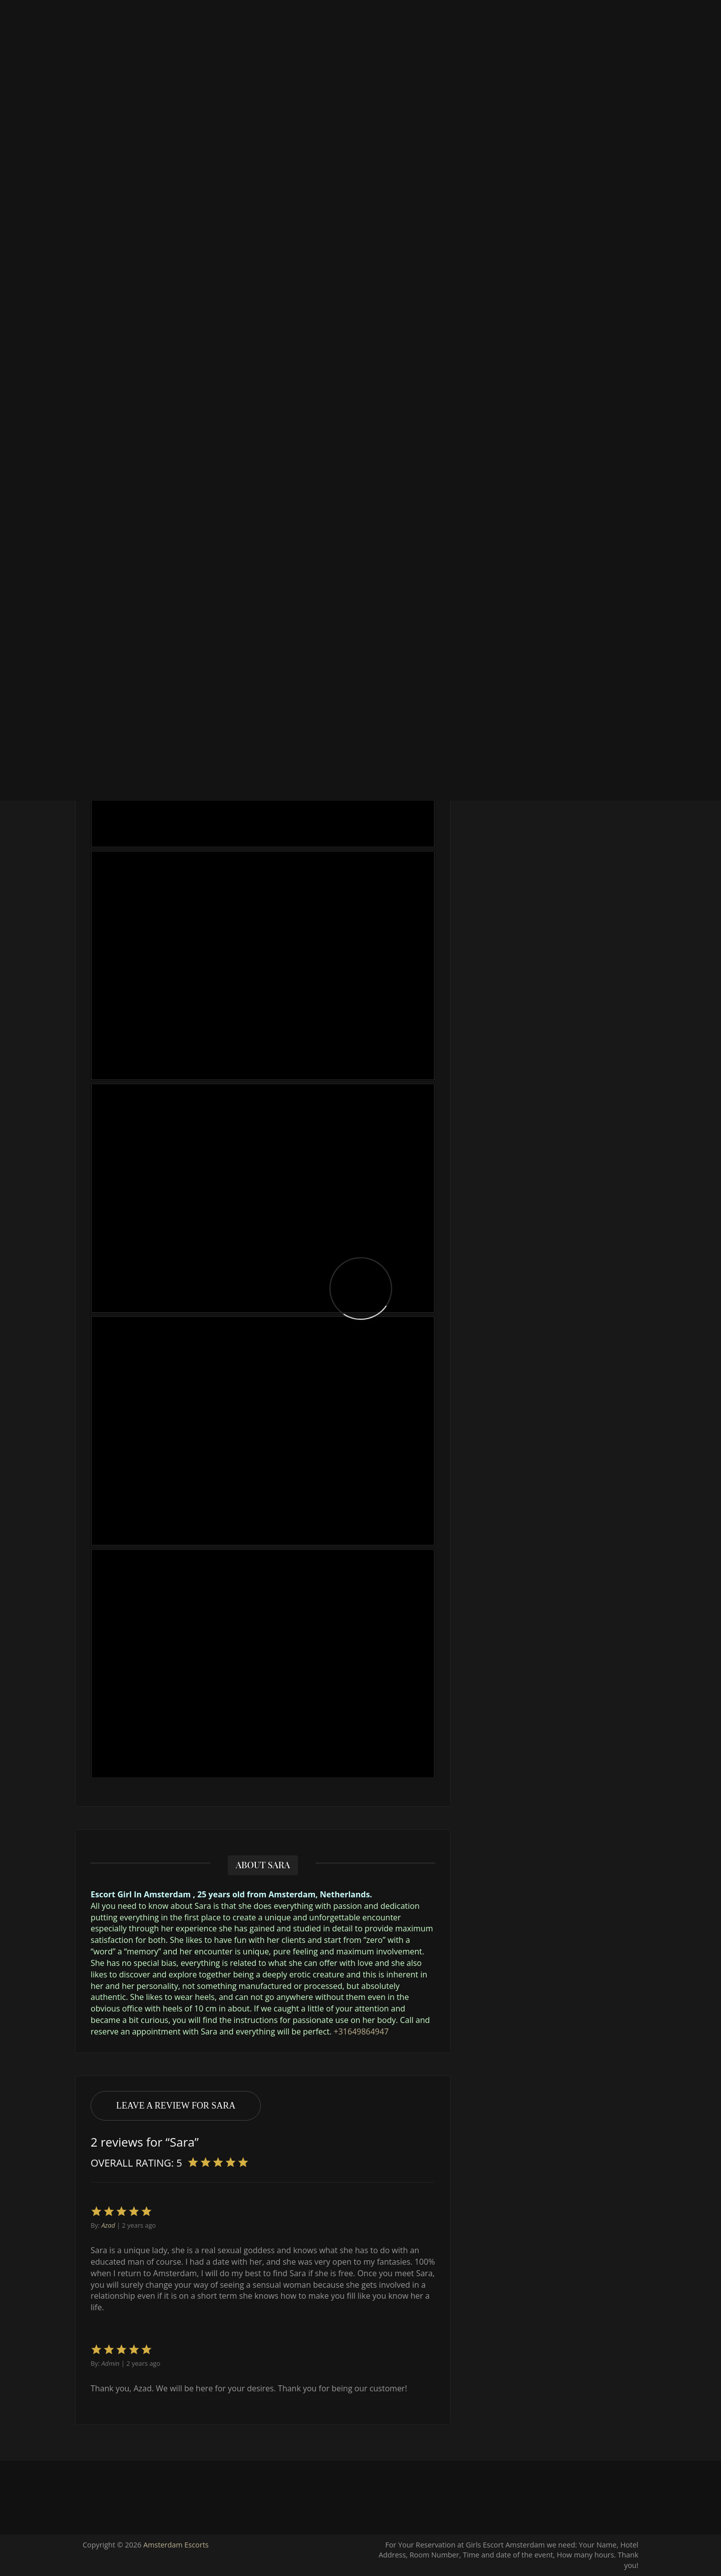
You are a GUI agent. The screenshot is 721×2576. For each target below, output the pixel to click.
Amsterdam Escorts (176, 2544)
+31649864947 (361, 2031)
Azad (108, 2225)
